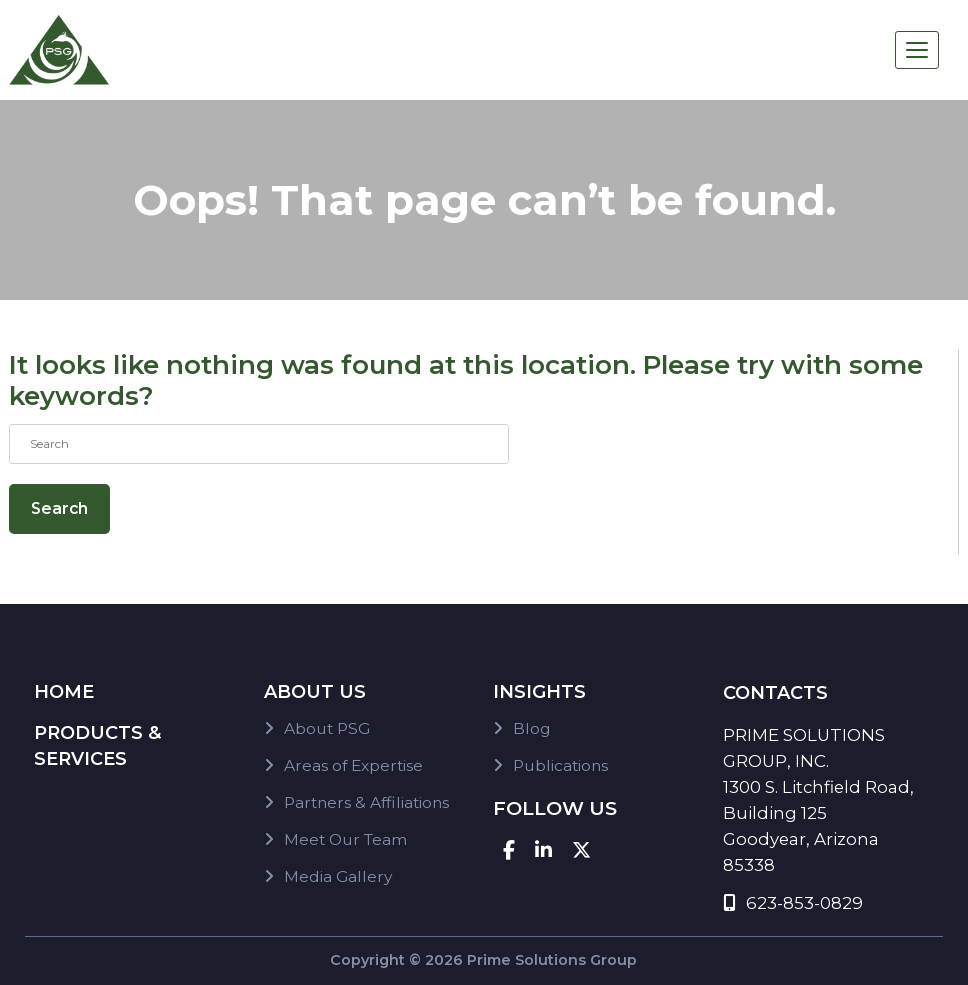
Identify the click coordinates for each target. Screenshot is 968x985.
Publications (560, 765)
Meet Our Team (345, 839)
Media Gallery (338, 876)
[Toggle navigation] (917, 50)
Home (64, 692)
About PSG (327, 728)
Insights (539, 692)
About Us (315, 692)
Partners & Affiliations (366, 802)
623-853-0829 (793, 903)
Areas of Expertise (353, 765)
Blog (532, 728)
